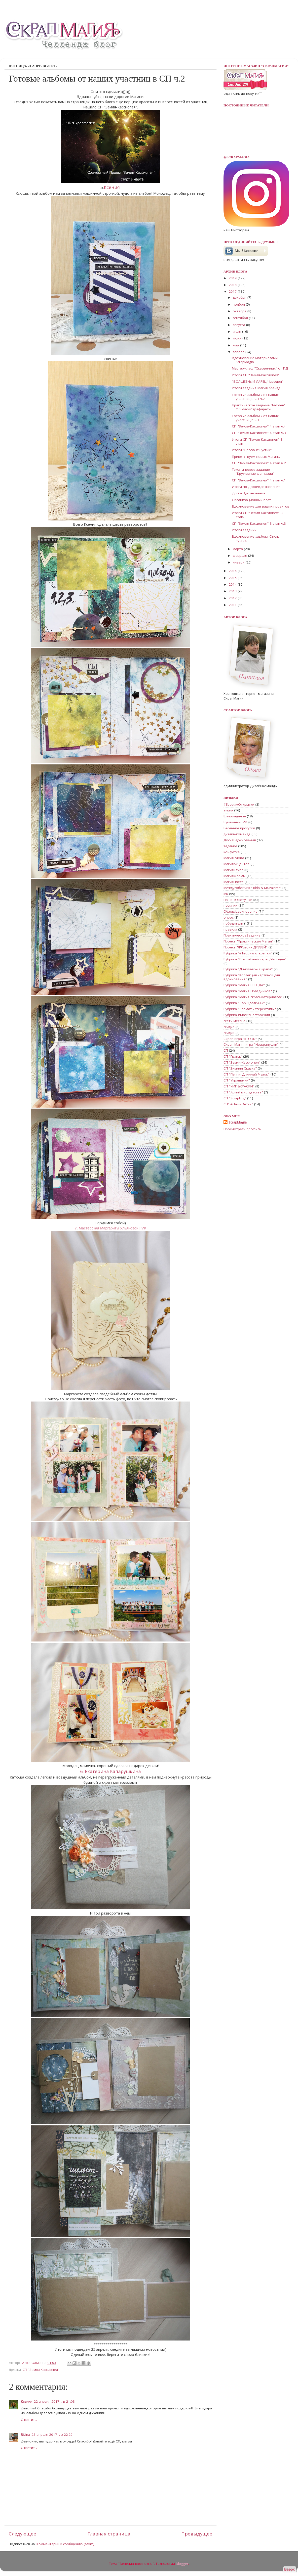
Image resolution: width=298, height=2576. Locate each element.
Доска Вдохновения (248, 493)
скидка (229, 1027)
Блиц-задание (235, 816)
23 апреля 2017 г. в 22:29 (52, 2434)
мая (236, 345)
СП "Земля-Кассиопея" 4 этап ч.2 (259, 463)
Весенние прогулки (239, 828)
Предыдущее (196, 2533)
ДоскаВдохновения (240, 840)
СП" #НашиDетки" (238, 1104)
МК (226, 893)
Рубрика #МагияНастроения (247, 1015)
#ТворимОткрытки (239, 804)
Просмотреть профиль (242, 1129)
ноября (239, 304)
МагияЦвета (234, 882)
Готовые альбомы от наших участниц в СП (255, 418)
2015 (233, 577)
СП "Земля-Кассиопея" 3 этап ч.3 (259, 523)
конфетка (232, 852)
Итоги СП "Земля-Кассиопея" (256, 375)
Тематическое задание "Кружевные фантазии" (253, 471)
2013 (233, 591)
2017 (233, 291)
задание (230, 846)
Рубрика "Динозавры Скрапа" (248, 969)
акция (228, 810)
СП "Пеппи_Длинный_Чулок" (246, 1074)
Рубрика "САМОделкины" (244, 1003)
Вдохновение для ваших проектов (260, 506)
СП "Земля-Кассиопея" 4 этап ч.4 (259, 426)
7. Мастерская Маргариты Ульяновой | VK (111, 1228)
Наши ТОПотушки (238, 899)
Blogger (182, 2563)
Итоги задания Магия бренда (256, 388)
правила (230, 929)
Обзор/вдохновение (241, 911)
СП (226, 1050)
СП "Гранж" (233, 1056)
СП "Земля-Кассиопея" (41, 2369)
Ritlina (25, 2434)
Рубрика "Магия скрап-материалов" (253, 997)
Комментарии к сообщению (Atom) (65, 2544)
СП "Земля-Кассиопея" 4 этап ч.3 (259, 432)
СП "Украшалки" (237, 1080)
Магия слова (234, 858)
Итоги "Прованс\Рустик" (252, 450)
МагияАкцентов (237, 864)
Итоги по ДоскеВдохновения (256, 486)
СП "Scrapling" (235, 1098)
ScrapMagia (237, 1122)
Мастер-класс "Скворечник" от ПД (260, 368)
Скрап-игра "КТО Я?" (240, 1038)
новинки (230, 905)
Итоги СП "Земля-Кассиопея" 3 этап (257, 441)
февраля (240, 555)
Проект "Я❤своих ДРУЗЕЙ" (245, 947)
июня (237, 338)
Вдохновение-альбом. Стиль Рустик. (255, 538)
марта (238, 549)
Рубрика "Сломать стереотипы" (250, 1009)
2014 (233, 584)
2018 (233, 284)
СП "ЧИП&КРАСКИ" (239, 1086)
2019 (233, 278)
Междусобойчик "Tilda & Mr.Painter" (252, 888)
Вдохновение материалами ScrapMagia (255, 360)
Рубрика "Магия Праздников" (248, 991)
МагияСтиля (233, 870)
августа (239, 325)
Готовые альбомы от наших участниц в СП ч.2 (255, 396)
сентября (241, 318)
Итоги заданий (244, 530)
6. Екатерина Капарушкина (110, 1771)
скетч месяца (234, 1021)
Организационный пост (251, 500)
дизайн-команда (237, 834)
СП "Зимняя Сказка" (240, 1068)
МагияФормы (235, 876)
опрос (228, 917)
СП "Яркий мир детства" (243, 1092)
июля (237, 331)
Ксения (112, 187)
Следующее (22, 2533)
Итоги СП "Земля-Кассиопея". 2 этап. (257, 515)
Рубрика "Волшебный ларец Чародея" (255, 959)
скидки (229, 1032)
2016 (233, 570)
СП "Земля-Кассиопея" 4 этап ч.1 (259, 480)
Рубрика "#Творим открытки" (248, 953)
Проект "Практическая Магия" (248, 941)
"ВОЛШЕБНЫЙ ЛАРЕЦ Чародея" (257, 381)
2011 (233, 605)
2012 (233, 598)
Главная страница (108, 2533)
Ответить (29, 2419)
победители (233, 923)
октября (240, 311)
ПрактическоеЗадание (242, 935)
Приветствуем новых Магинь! (256, 456)
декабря (240, 297)
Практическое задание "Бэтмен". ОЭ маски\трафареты (259, 407)
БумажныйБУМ (235, 822)
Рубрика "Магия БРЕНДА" (244, 985)
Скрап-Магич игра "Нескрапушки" (251, 1044)
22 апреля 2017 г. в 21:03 (54, 2401)
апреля (239, 352)
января (239, 562)
